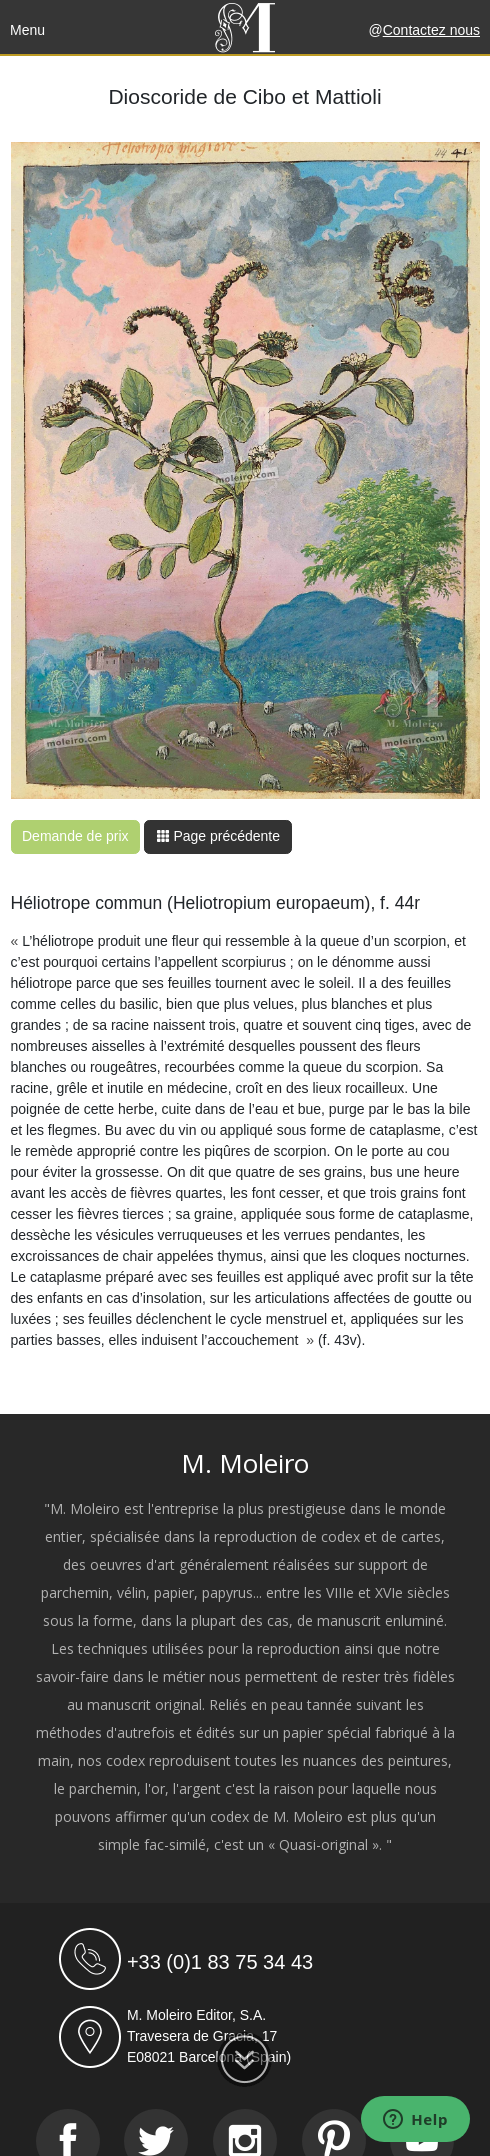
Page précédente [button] (218, 836)
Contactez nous (431, 30)
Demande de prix (75, 836)
